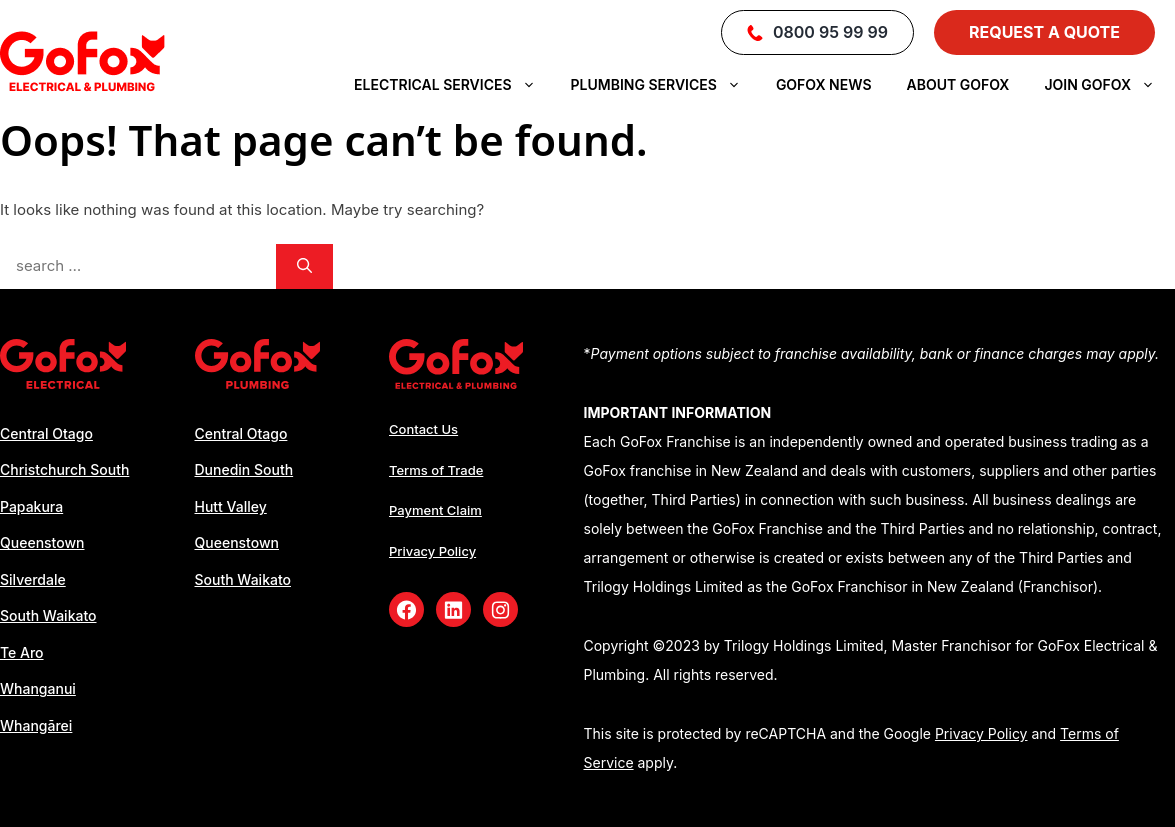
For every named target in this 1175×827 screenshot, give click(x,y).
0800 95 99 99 (817, 32)
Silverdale (33, 579)
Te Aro (22, 652)
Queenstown (42, 542)
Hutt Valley (231, 506)
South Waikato (48, 615)
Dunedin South (244, 469)
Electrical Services (454, 85)
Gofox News (824, 84)
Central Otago (46, 433)
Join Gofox (1109, 85)
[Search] (304, 266)
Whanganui (38, 688)
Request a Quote (1044, 32)
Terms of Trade (436, 470)
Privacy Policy (432, 551)
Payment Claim (435, 510)
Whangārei (36, 725)
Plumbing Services (666, 85)
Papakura (31, 506)
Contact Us (423, 429)
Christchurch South (64, 469)
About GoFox (958, 84)
